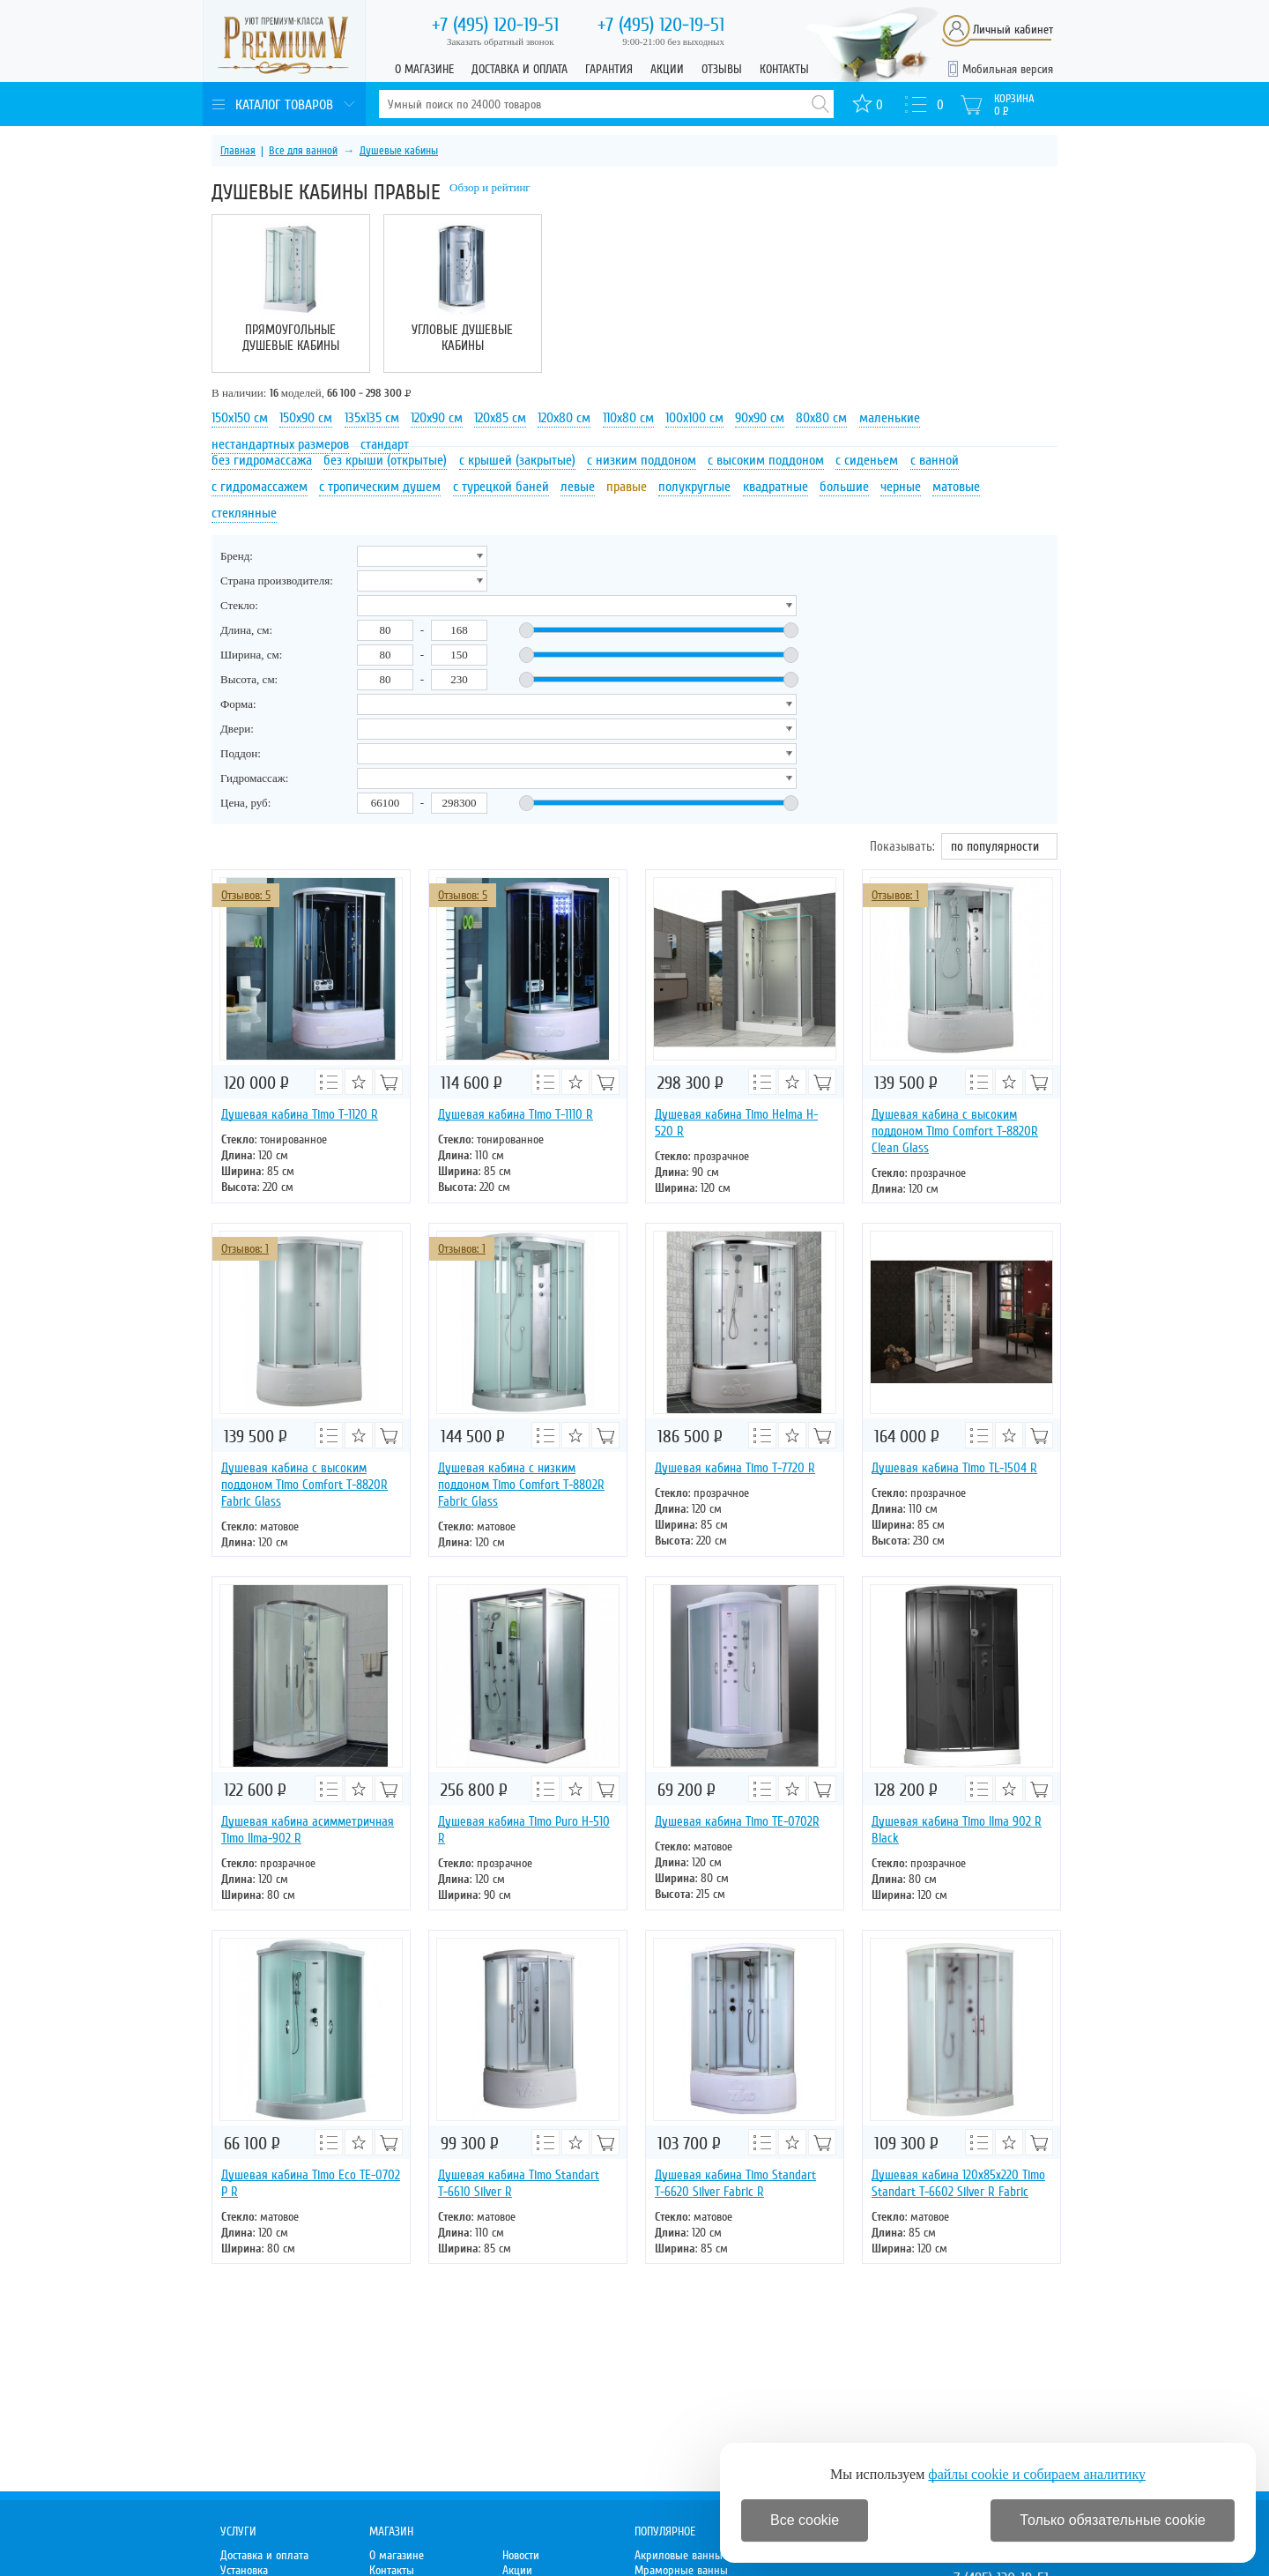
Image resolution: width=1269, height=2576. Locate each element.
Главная (238, 151)
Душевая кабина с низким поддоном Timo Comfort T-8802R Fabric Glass (521, 1484)
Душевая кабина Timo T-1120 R (299, 1114)
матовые (956, 486)
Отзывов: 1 (895, 895)
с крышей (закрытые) (517, 460)
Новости (520, 2555)
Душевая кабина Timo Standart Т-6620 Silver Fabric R (735, 2183)
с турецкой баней (501, 486)
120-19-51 (495, 24)
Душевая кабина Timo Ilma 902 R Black (957, 1829)
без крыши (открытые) (385, 460)
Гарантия (609, 69)
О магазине (424, 69)
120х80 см (564, 418)
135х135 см (372, 418)
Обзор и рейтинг (490, 187)
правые (626, 486)
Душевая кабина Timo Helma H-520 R (736, 1122)
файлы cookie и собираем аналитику (1037, 2474)
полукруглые (694, 486)
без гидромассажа (262, 460)
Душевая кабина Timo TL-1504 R (954, 1468)
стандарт (384, 444)
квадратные (775, 486)
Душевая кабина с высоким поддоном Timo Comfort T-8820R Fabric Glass (304, 1484)
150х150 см (240, 418)
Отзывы (721, 69)
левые (577, 486)
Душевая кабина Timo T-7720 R (735, 1468)
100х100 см (694, 418)
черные (900, 486)
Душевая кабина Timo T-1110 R (515, 1114)
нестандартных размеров (280, 444)
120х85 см (500, 418)
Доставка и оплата (519, 69)
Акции (667, 69)
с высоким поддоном (766, 460)
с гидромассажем (260, 486)
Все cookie (804, 2520)
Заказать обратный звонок (500, 41)
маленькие (889, 418)
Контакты (784, 69)
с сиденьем (866, 460)
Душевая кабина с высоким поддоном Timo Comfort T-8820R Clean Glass (955, 1131)
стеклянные (244, 513)
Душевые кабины (399, 151)
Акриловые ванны (678, 2555)
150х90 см (305, 418)
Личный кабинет (1013, 29)
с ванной (934, 460)
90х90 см (759, 418)
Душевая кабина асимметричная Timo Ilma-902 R (307, 1829)
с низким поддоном (641, 460)
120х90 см (437, 418)
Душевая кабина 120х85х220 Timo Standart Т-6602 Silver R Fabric (958, 2183)
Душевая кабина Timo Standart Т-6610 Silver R (518, 2183)
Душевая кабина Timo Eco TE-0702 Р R (310, 2183)
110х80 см (628, 418)
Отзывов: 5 (246, 895)
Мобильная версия (1007, 69)
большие (844, 486)
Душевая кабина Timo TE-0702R (737, 1821)
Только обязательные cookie (1113, 2520)
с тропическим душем (380, 486)
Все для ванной (303, 151)
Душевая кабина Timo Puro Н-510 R (524, 1829)
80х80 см (821, 418)
